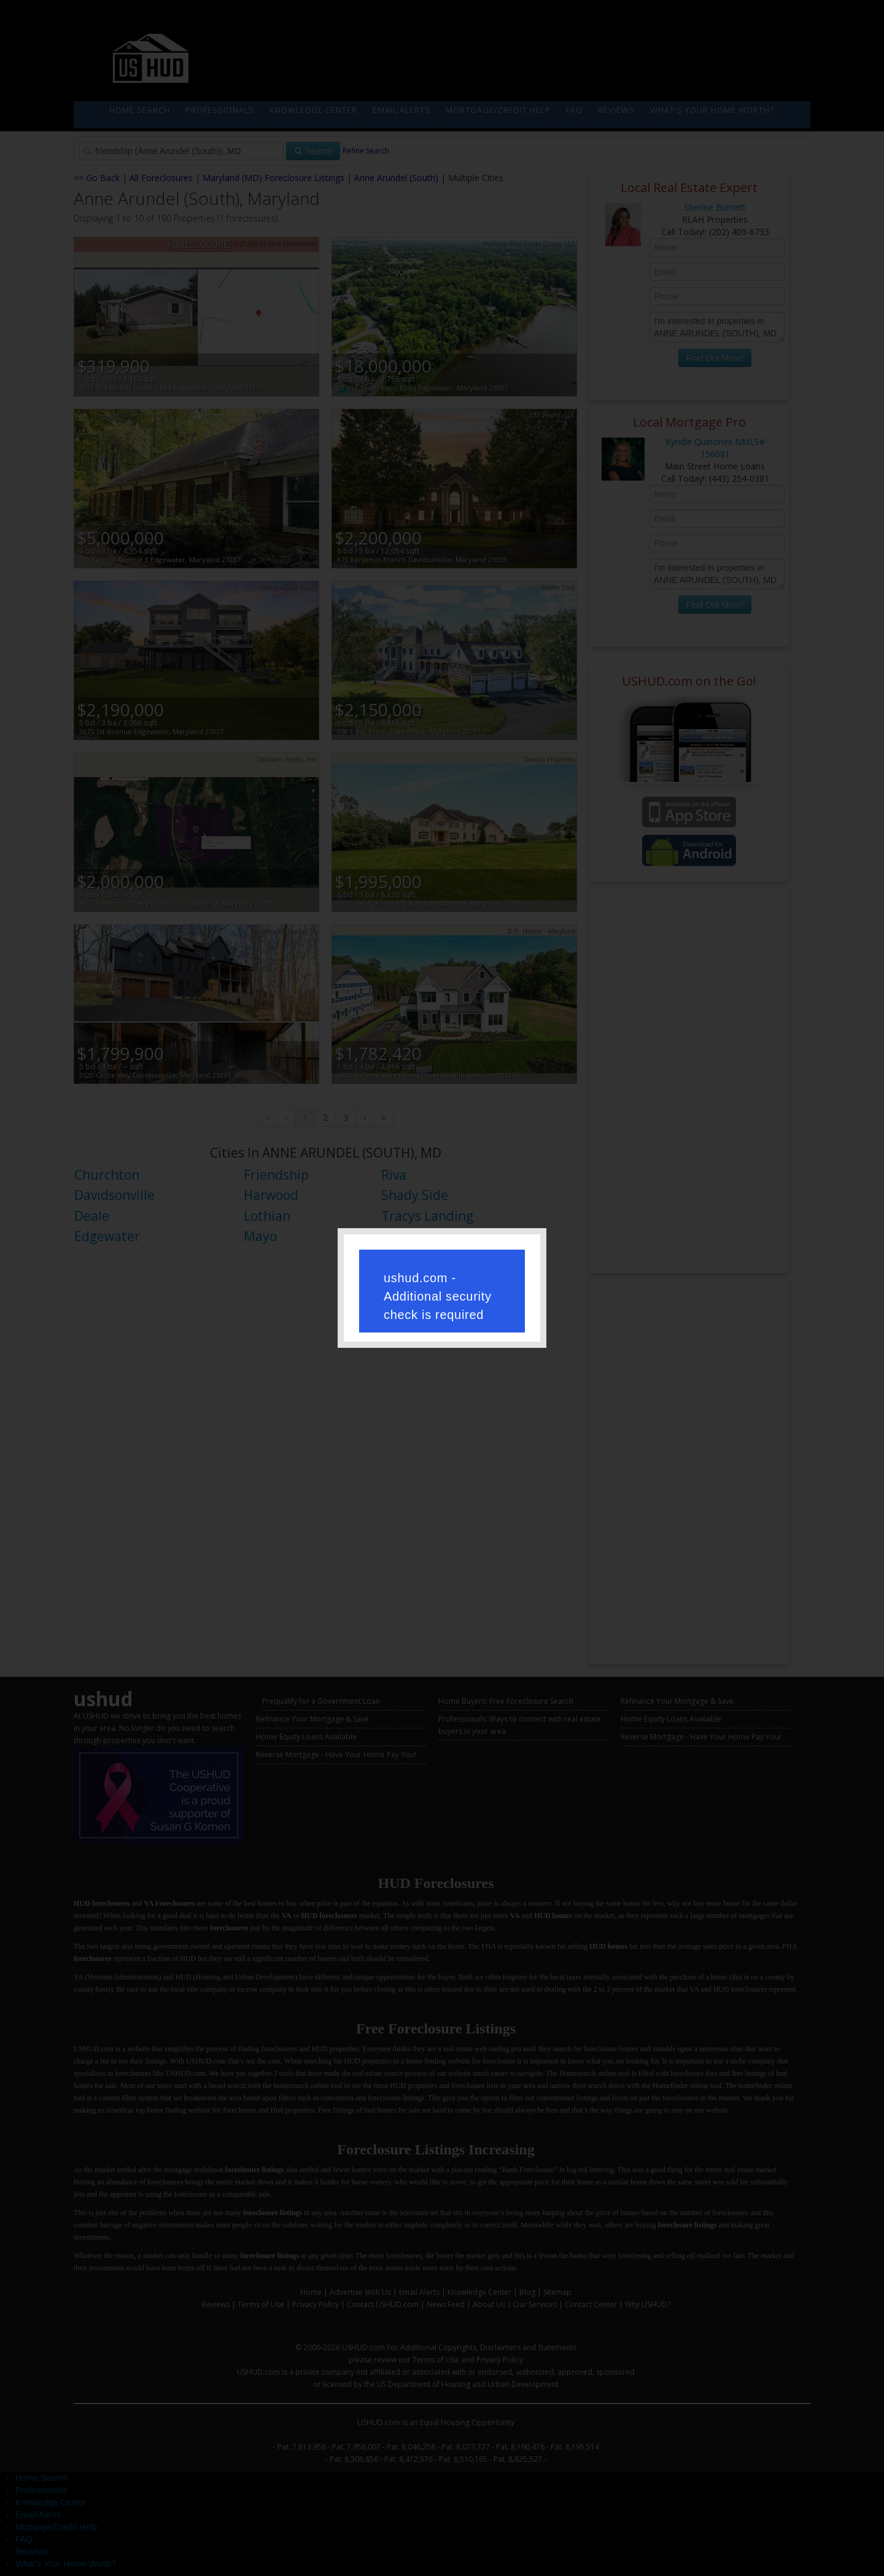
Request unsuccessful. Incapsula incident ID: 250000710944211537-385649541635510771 (442, 1286)
